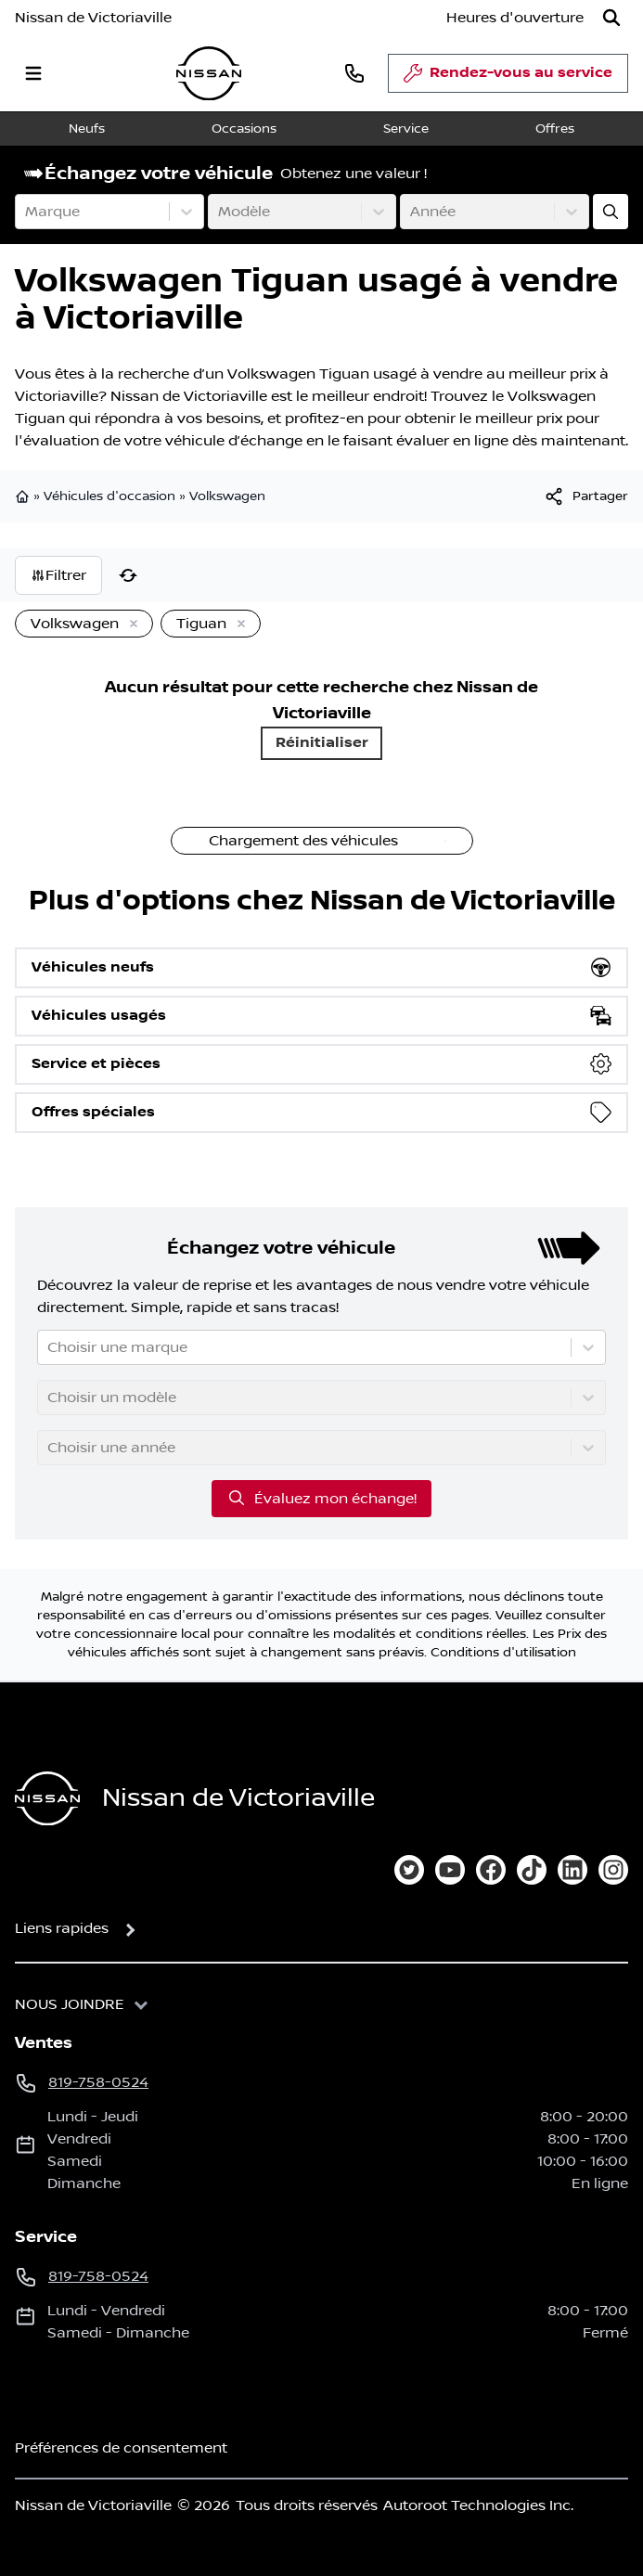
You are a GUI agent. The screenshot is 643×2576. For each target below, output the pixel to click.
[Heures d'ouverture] (515, 17)
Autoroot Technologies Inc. (478, 2505)
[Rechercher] (611, 17)
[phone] (354, 73)
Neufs (87, 129)
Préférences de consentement (121, 2448)
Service (406, 129)
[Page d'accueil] (47, 1798)
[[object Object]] (585, 496)
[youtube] (450, 1870)
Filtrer (58, 575)
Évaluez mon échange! (321, 1498)
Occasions (244, 129)
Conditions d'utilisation (503, 1652)
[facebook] (491, 1870)
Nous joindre (69, 2004)
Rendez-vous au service (508, 78)
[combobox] (27, 211)
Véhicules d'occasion (109, 496)
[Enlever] (129, 624)
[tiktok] (532, 1870)
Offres (554, 129)
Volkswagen (227, 496)
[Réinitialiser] (128, 575)
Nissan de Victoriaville (93, 17)
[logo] (208, 73)
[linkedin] (572, 1870)
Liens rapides (62, 1928)
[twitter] (409, 1870)
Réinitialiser (322, 743)
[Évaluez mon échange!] (610, 211)
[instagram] (613, 1870)
